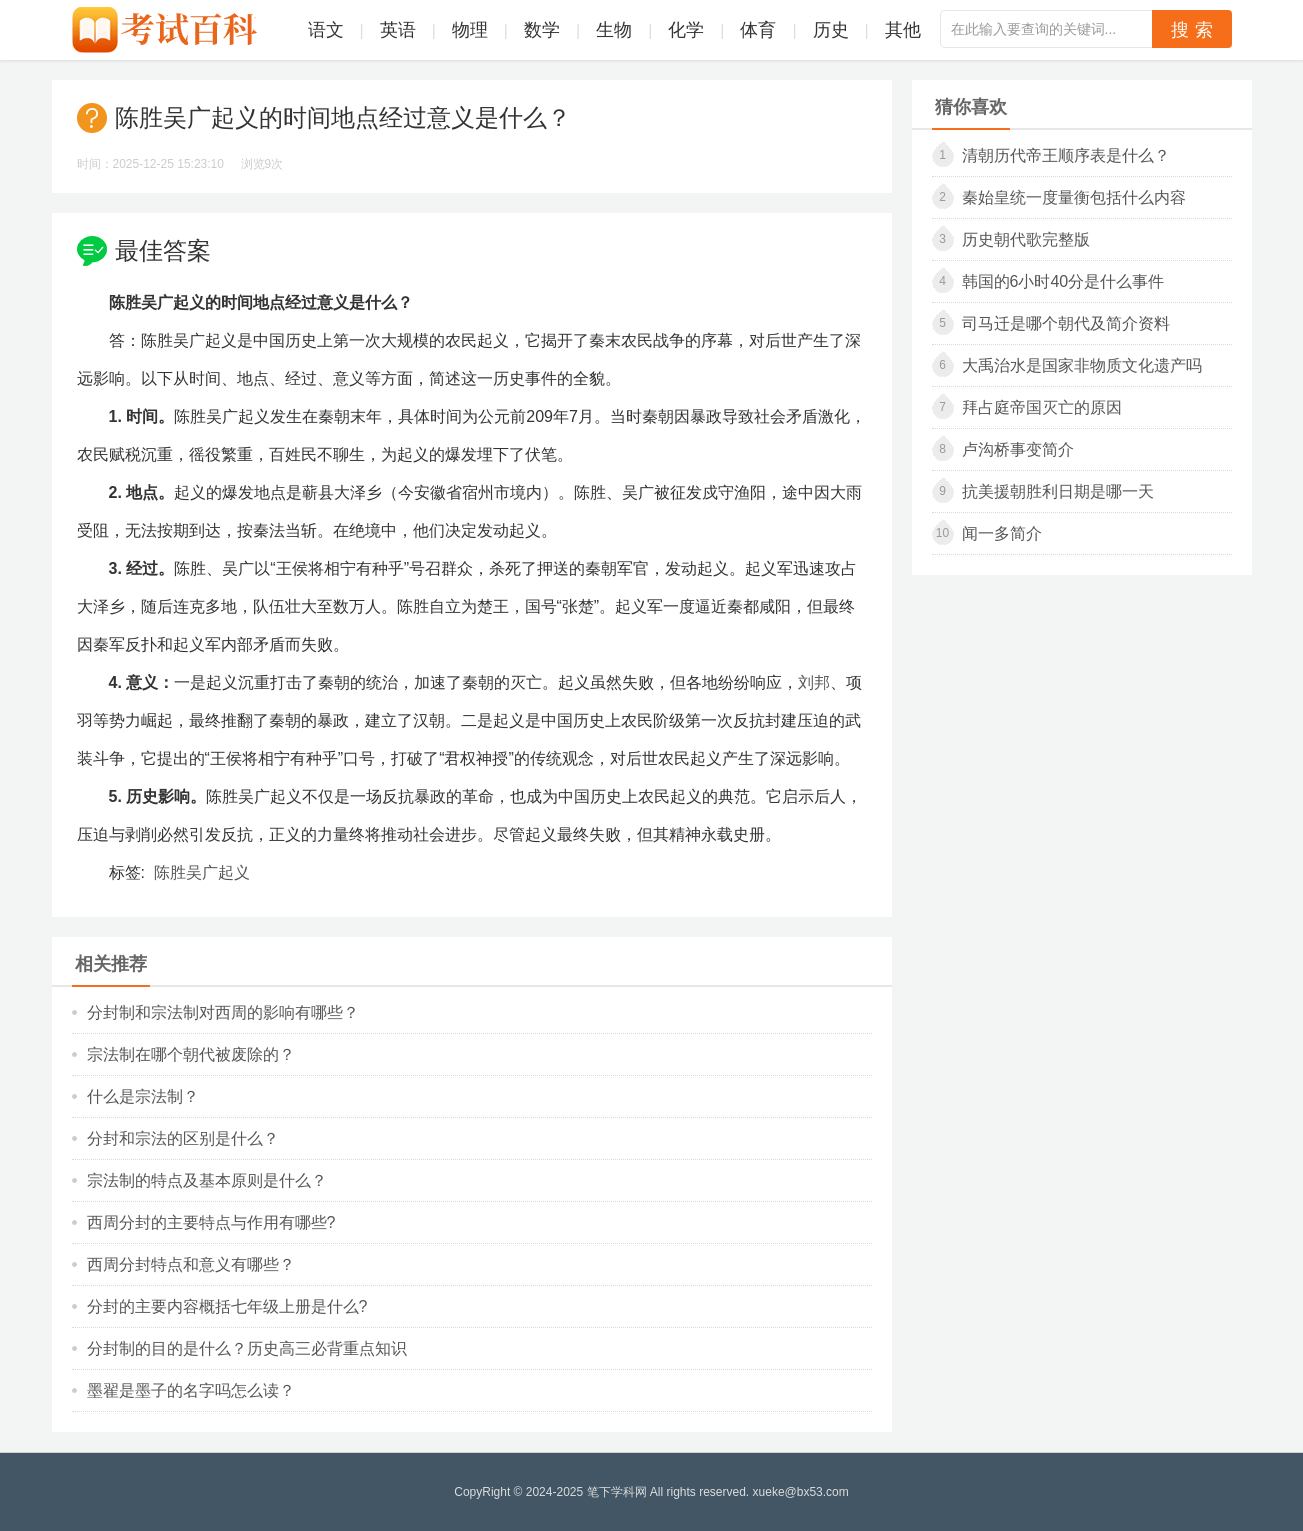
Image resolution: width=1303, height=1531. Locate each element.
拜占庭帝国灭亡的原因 (1042, 407)
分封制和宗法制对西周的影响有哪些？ (223, 1012)
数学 (542, 30)
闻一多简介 (1002, 533)
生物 (614, 30)
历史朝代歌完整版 (1026, 239)
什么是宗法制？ (143, 1096)
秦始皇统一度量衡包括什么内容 (1074, 197)
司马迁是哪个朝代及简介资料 (1066, 323)
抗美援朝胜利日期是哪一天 (1058, 491)
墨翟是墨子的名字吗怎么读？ (191, 1390)
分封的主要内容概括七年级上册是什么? (227, 1306)
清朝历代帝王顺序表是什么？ (1066, 155)
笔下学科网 (617, 1492)
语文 (326, 30)
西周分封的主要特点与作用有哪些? (211, 1222)
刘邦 (814, 682)
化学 (686, 30)
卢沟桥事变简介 (1018, 449)
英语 (398, 30)
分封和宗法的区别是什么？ (183, 1138)
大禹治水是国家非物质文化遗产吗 (1082, 365)
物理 (470, 30)
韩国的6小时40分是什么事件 (1063, 281)
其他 (903, 30)
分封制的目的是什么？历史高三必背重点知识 (247, 1348)
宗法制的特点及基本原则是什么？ (207, 1180)
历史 (831, 30)
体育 (758, 30)
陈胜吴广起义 (202, 872)
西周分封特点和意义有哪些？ (191, 1264)
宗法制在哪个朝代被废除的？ (191, 1054)
